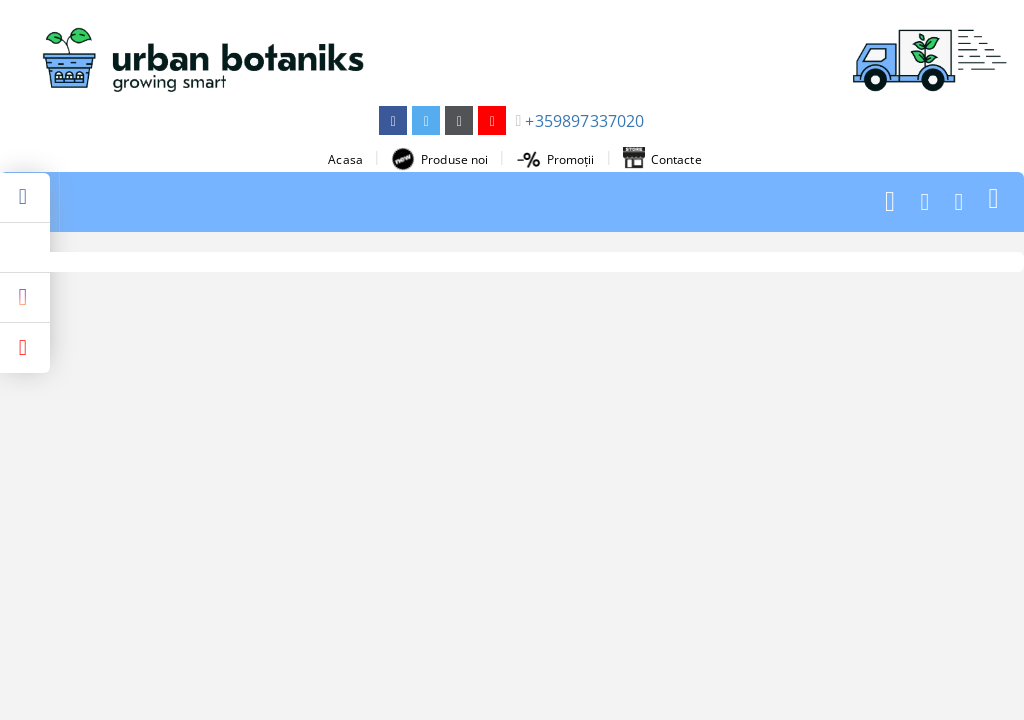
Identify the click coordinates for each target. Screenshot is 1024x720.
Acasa (345, 159)
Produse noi (439, 159)
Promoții (556, 159)
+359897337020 (584, 121)
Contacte (662, 159)
